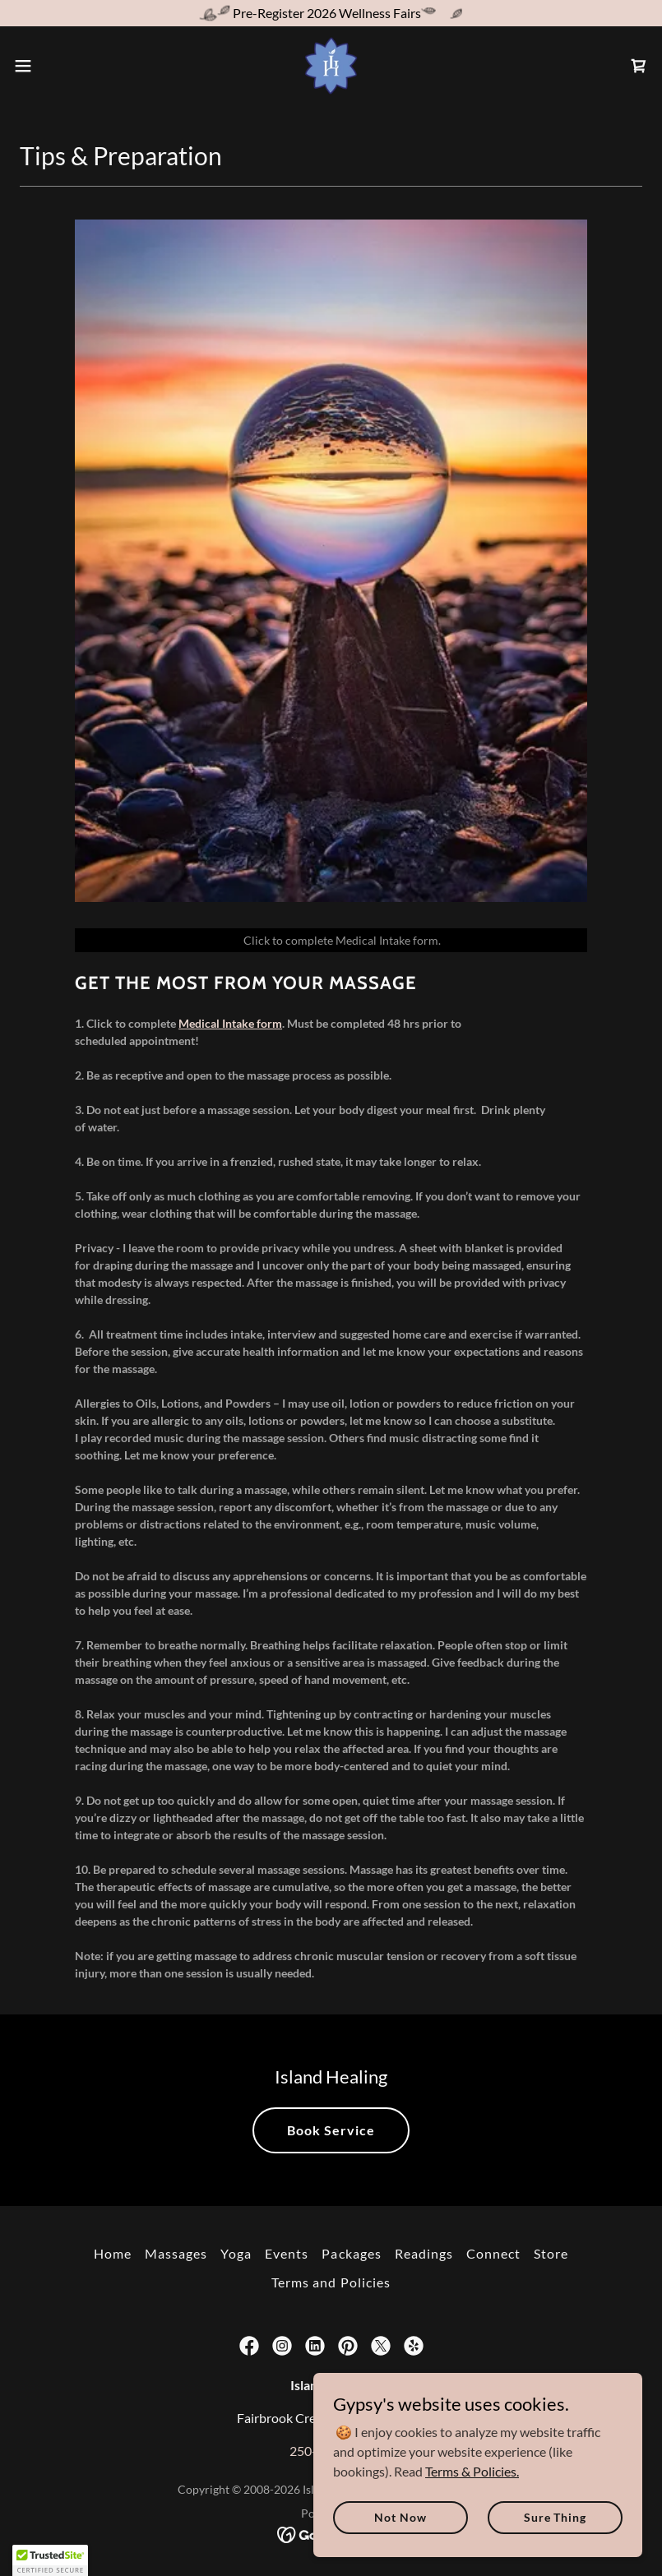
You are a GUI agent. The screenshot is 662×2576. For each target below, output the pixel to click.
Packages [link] (351, 2253)
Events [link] (286, 2253)
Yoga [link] (236, 2253)
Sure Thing (555, 2517)
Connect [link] (493, 2253)
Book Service (331, 2130)
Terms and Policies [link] (330, 2282)
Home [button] (113, 2253)
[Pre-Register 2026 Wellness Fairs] (331, 13)
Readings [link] (424, 2253)
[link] (331, 66)
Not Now (400, 2517)
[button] (55, 65)
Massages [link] (176, 2253)
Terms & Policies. (472, 2470)
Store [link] (551, 2253)
